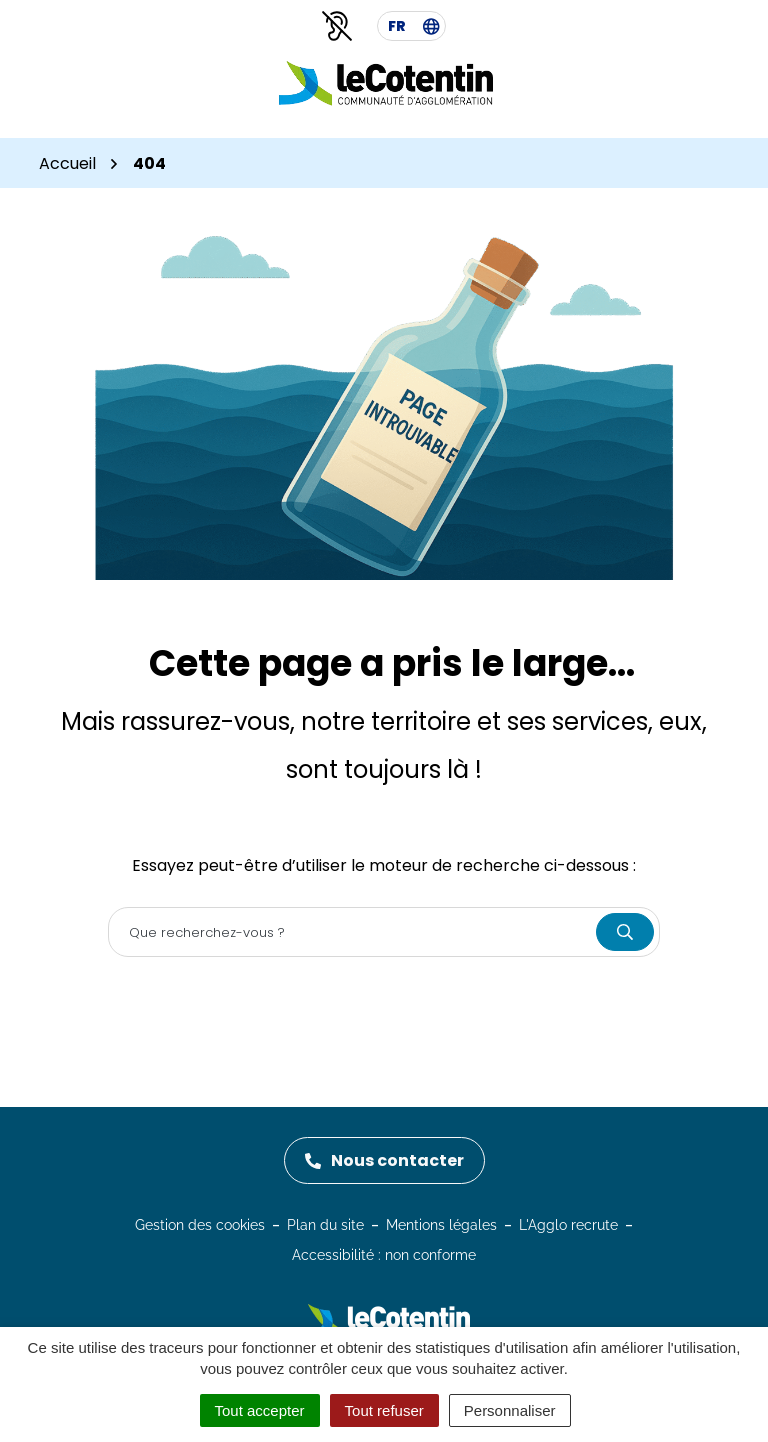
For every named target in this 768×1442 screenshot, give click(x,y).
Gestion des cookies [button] (200, 1225)
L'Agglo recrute (568, 1225)
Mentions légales (441, 1225)
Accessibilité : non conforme (384, 1255)
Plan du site (325, 1225)
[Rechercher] (625, 932)
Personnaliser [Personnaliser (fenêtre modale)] (510, 1410)
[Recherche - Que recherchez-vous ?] (353, 932)
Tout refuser (384, 1410)
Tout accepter (260, 1410)
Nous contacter (384, 1160)
